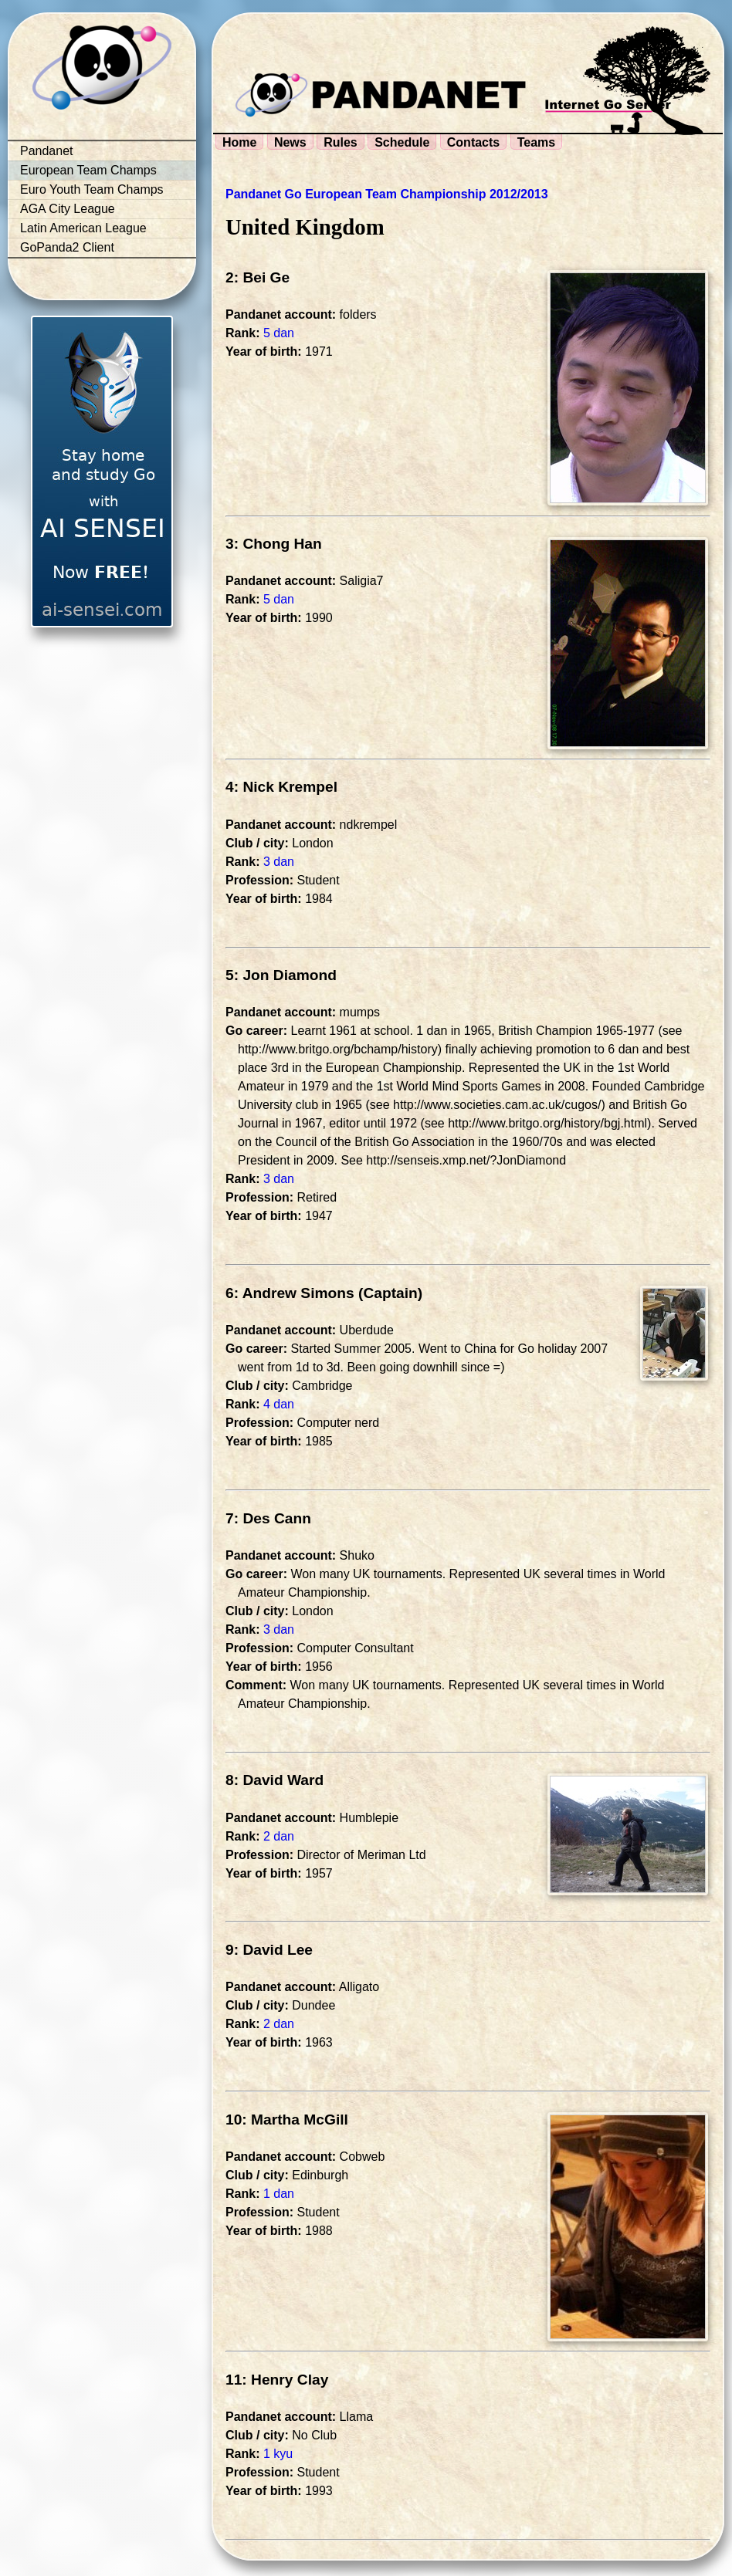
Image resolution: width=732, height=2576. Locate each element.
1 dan (278, 2193)
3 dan (278, 861)
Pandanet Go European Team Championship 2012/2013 (386, 194)
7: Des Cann (268, 1518)
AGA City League (67, 208)
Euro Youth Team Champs (92, 189)
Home (239, 142)
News (290, 142)
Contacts (473, 142)
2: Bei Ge (257, 277)
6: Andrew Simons (289, 1293)
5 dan (278, 333)
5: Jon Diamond (281, 975)
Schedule (401, 142)
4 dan (278, 1404)
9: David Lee (269, 1950)
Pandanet (46, 150)
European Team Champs (88, 170)
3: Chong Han (273, 544)
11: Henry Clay (276, 2379)
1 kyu (278, 2453)
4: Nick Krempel (281, 787)
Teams (536, 142)
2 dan (278, 1836)
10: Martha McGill (286, 2119)
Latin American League (83, 228)
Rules (341, 142)
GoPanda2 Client (67, 247)
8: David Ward (274, 1780)
